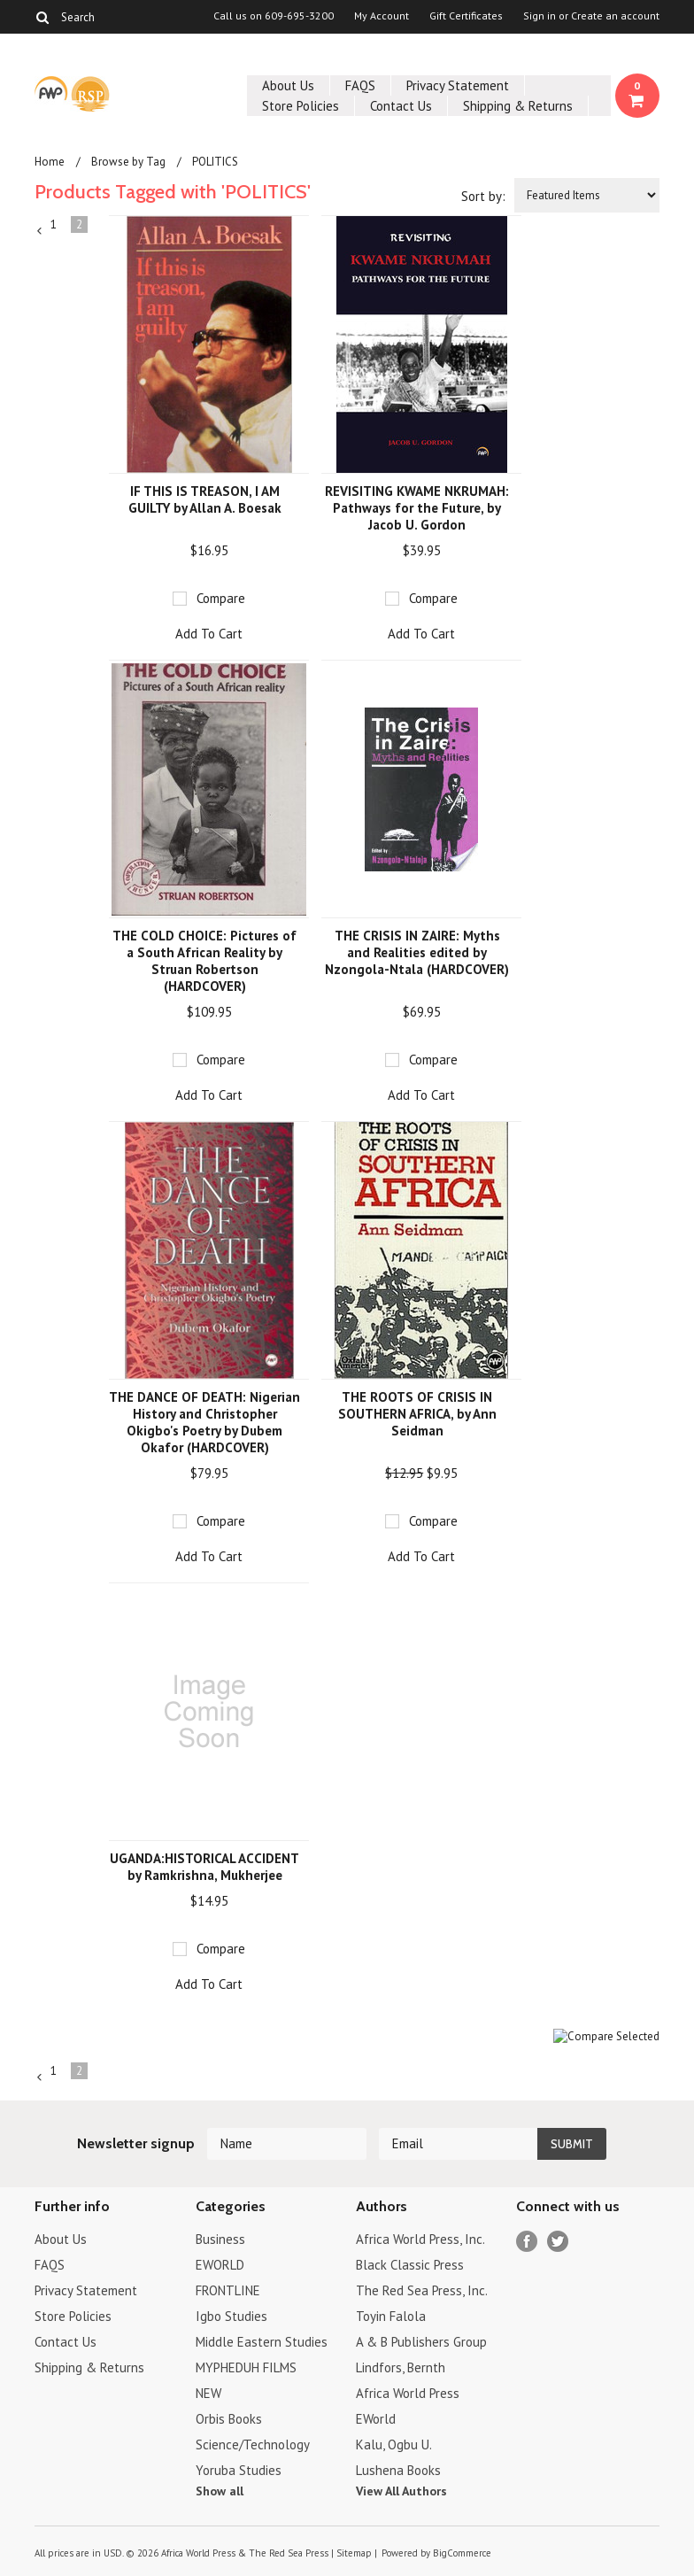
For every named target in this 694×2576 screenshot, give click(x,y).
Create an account (615, 16)
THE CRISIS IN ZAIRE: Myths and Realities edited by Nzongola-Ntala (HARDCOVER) (417, 952)
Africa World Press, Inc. (420, 2239)
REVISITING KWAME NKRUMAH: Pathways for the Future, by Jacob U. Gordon (417, 508)
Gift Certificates (466, 16)
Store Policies (300, 105)
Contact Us (401, 105)
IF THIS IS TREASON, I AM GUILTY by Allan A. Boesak (204, 499)
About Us (288, 85)
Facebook (527, 2242)
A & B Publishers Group (421, 2341)
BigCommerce (462, 2553)
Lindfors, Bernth (400, 2367)
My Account (381, 16)
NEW (208, 2393)
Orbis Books (229, 2418)
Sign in (539, 16)
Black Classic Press (410, 2264)
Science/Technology (253, 2444)
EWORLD (220, 2264)
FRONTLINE (228, 2290)
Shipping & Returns (518, 105)
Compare (221, 598)
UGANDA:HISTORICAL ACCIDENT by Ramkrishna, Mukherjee (204, 1867)
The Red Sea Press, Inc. (422, 2290)
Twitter (558, 2242)
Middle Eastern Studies (262, 2341)
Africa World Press (407, 2393)
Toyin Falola (391, 2316)
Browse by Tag (128, 161)
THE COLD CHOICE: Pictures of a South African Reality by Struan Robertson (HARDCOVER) (204, 960)
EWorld (376, 2418)
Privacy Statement (457, 85)
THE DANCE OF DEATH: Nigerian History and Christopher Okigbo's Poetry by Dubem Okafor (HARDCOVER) (204, 1422)
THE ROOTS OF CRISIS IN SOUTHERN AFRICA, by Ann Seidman (417, 1414)
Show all (219, 2491)
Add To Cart (209, 633)
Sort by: (483, 196)
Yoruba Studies (238, 2470)
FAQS (360, 85)
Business (220, 2239)
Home (50, 161)
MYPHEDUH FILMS (246, 2367)
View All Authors (401, 2491)
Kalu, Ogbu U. (394, 2444)
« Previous (40, 231)
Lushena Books (398, 2470)
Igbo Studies (231, 2316)
